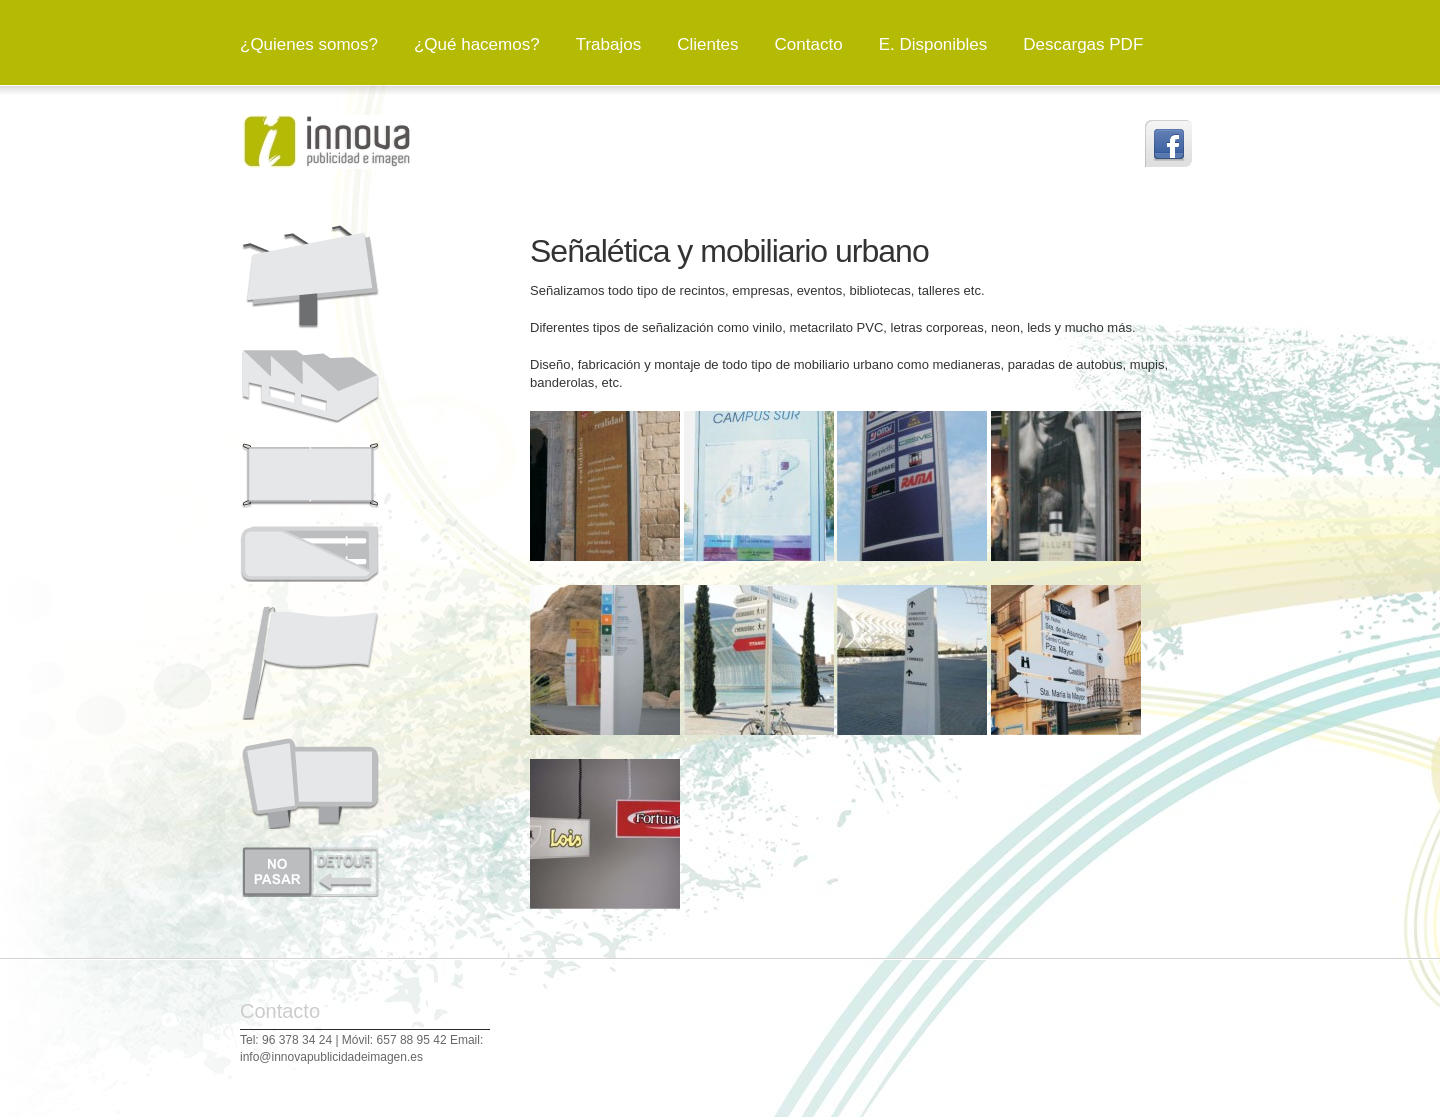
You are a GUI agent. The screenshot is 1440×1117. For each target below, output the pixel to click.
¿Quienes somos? (309, 44)
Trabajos (609, 44)
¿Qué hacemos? (477, 44)
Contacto (809, 44)
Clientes (707, 44)
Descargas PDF (1083, 44)
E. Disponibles (933, 44)
